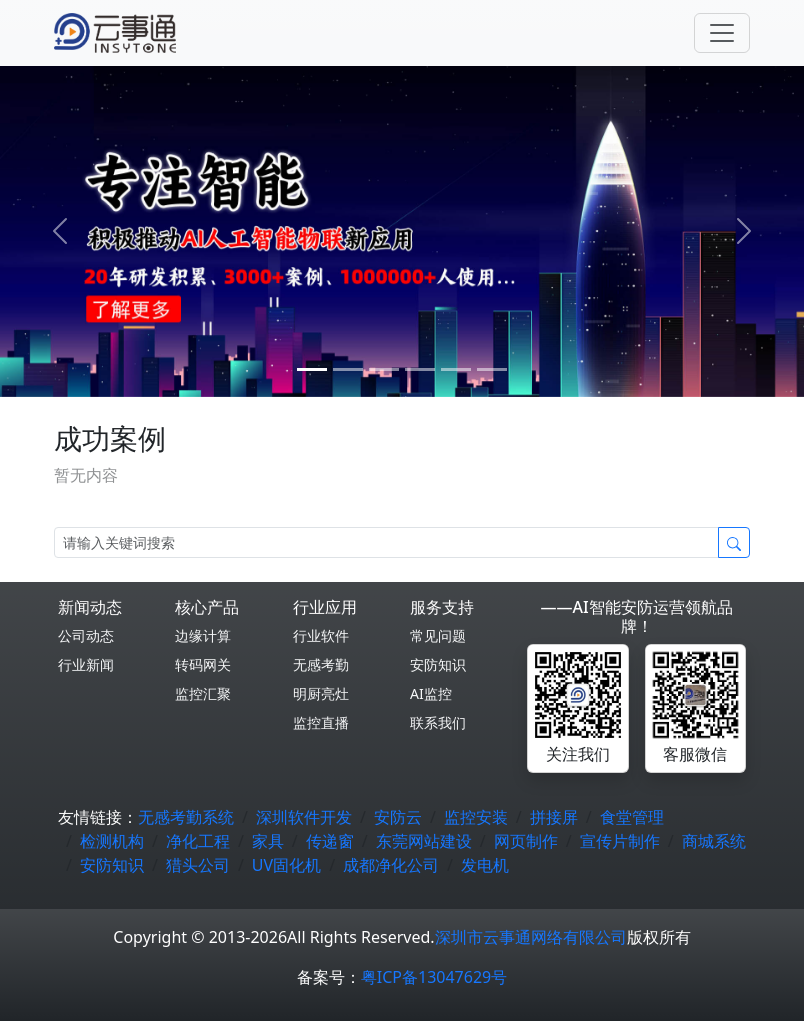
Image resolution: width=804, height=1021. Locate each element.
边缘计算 (203, 635)
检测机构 (112, 841)
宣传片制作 (620, 841)
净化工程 (198, 841)
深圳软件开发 (304, 817)
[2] (384, 369)
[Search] (386, 542)
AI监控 (431, 693)
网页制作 (526, 841)
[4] (456, 369)
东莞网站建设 (424, 841)
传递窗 (330, 841)
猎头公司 (198, 865)
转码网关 (203, 664)
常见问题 (438, 635)
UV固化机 (286, 865)
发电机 (485, 865)
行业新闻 (86, 664)
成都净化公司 (391, 865)
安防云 (398, 817)
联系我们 (438, 722)
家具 (268, 841)
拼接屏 (554, 817)
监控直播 (321, 722)
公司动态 (86, 635)
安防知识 (438, 664)
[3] (420, 369)
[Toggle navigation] (722, 33)
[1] (348, 369)
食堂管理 (632, 817)
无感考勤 (321, 664)
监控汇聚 (203, 693)
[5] (492, 369)
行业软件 (321, 635)
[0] (312, 369)
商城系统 (714, 841)
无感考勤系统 (186, 817)
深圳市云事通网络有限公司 (531, 937)
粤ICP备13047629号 (434, 977)
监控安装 (476, 817)
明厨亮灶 (321, 693)
